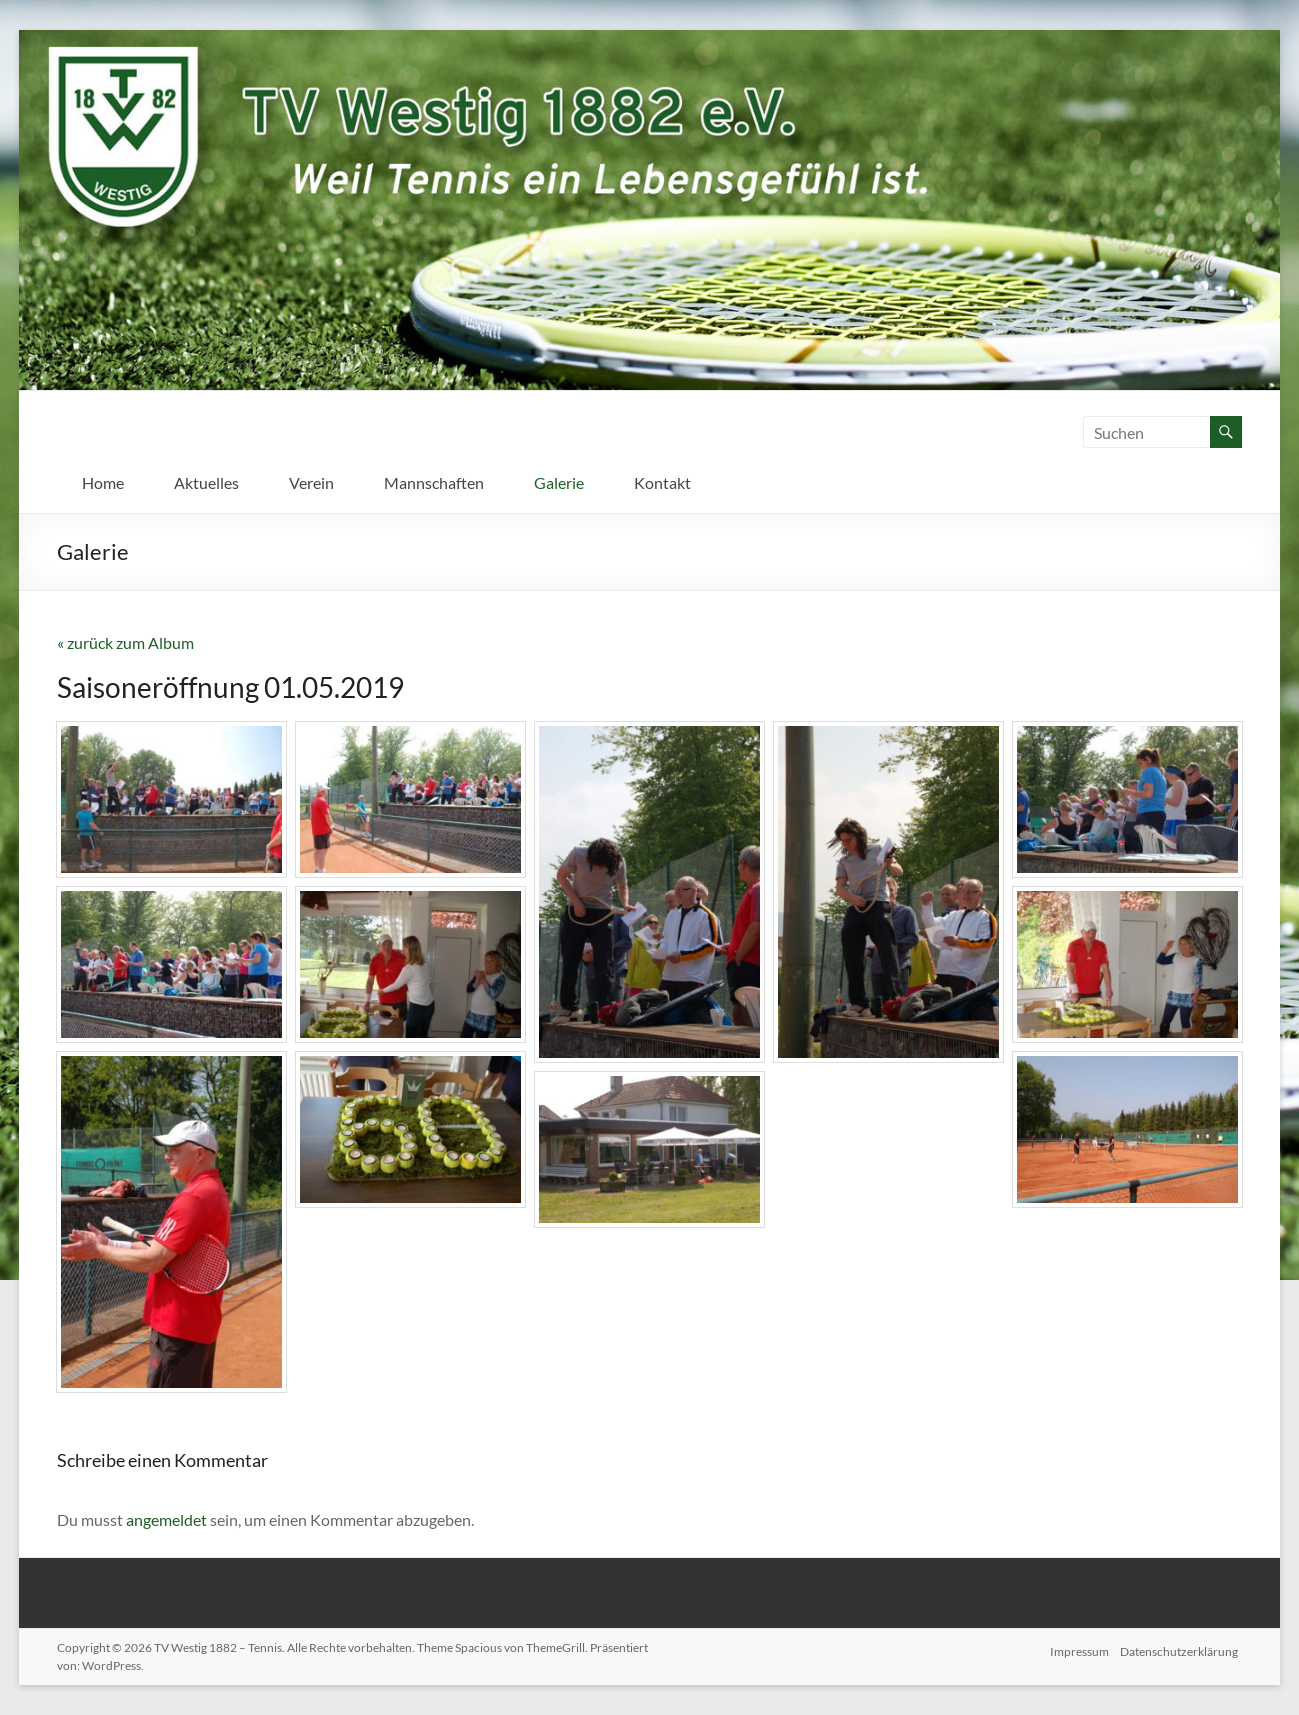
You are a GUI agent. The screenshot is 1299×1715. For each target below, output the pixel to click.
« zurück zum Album (125, 642)
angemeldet (166, 1519)
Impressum (1078, 1647)
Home (103, 482)
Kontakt (662, 482)
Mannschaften (434, 482)
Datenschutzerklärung (1183, 1647)
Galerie (559, 482)
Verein (311, 482)
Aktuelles (206, 482)
